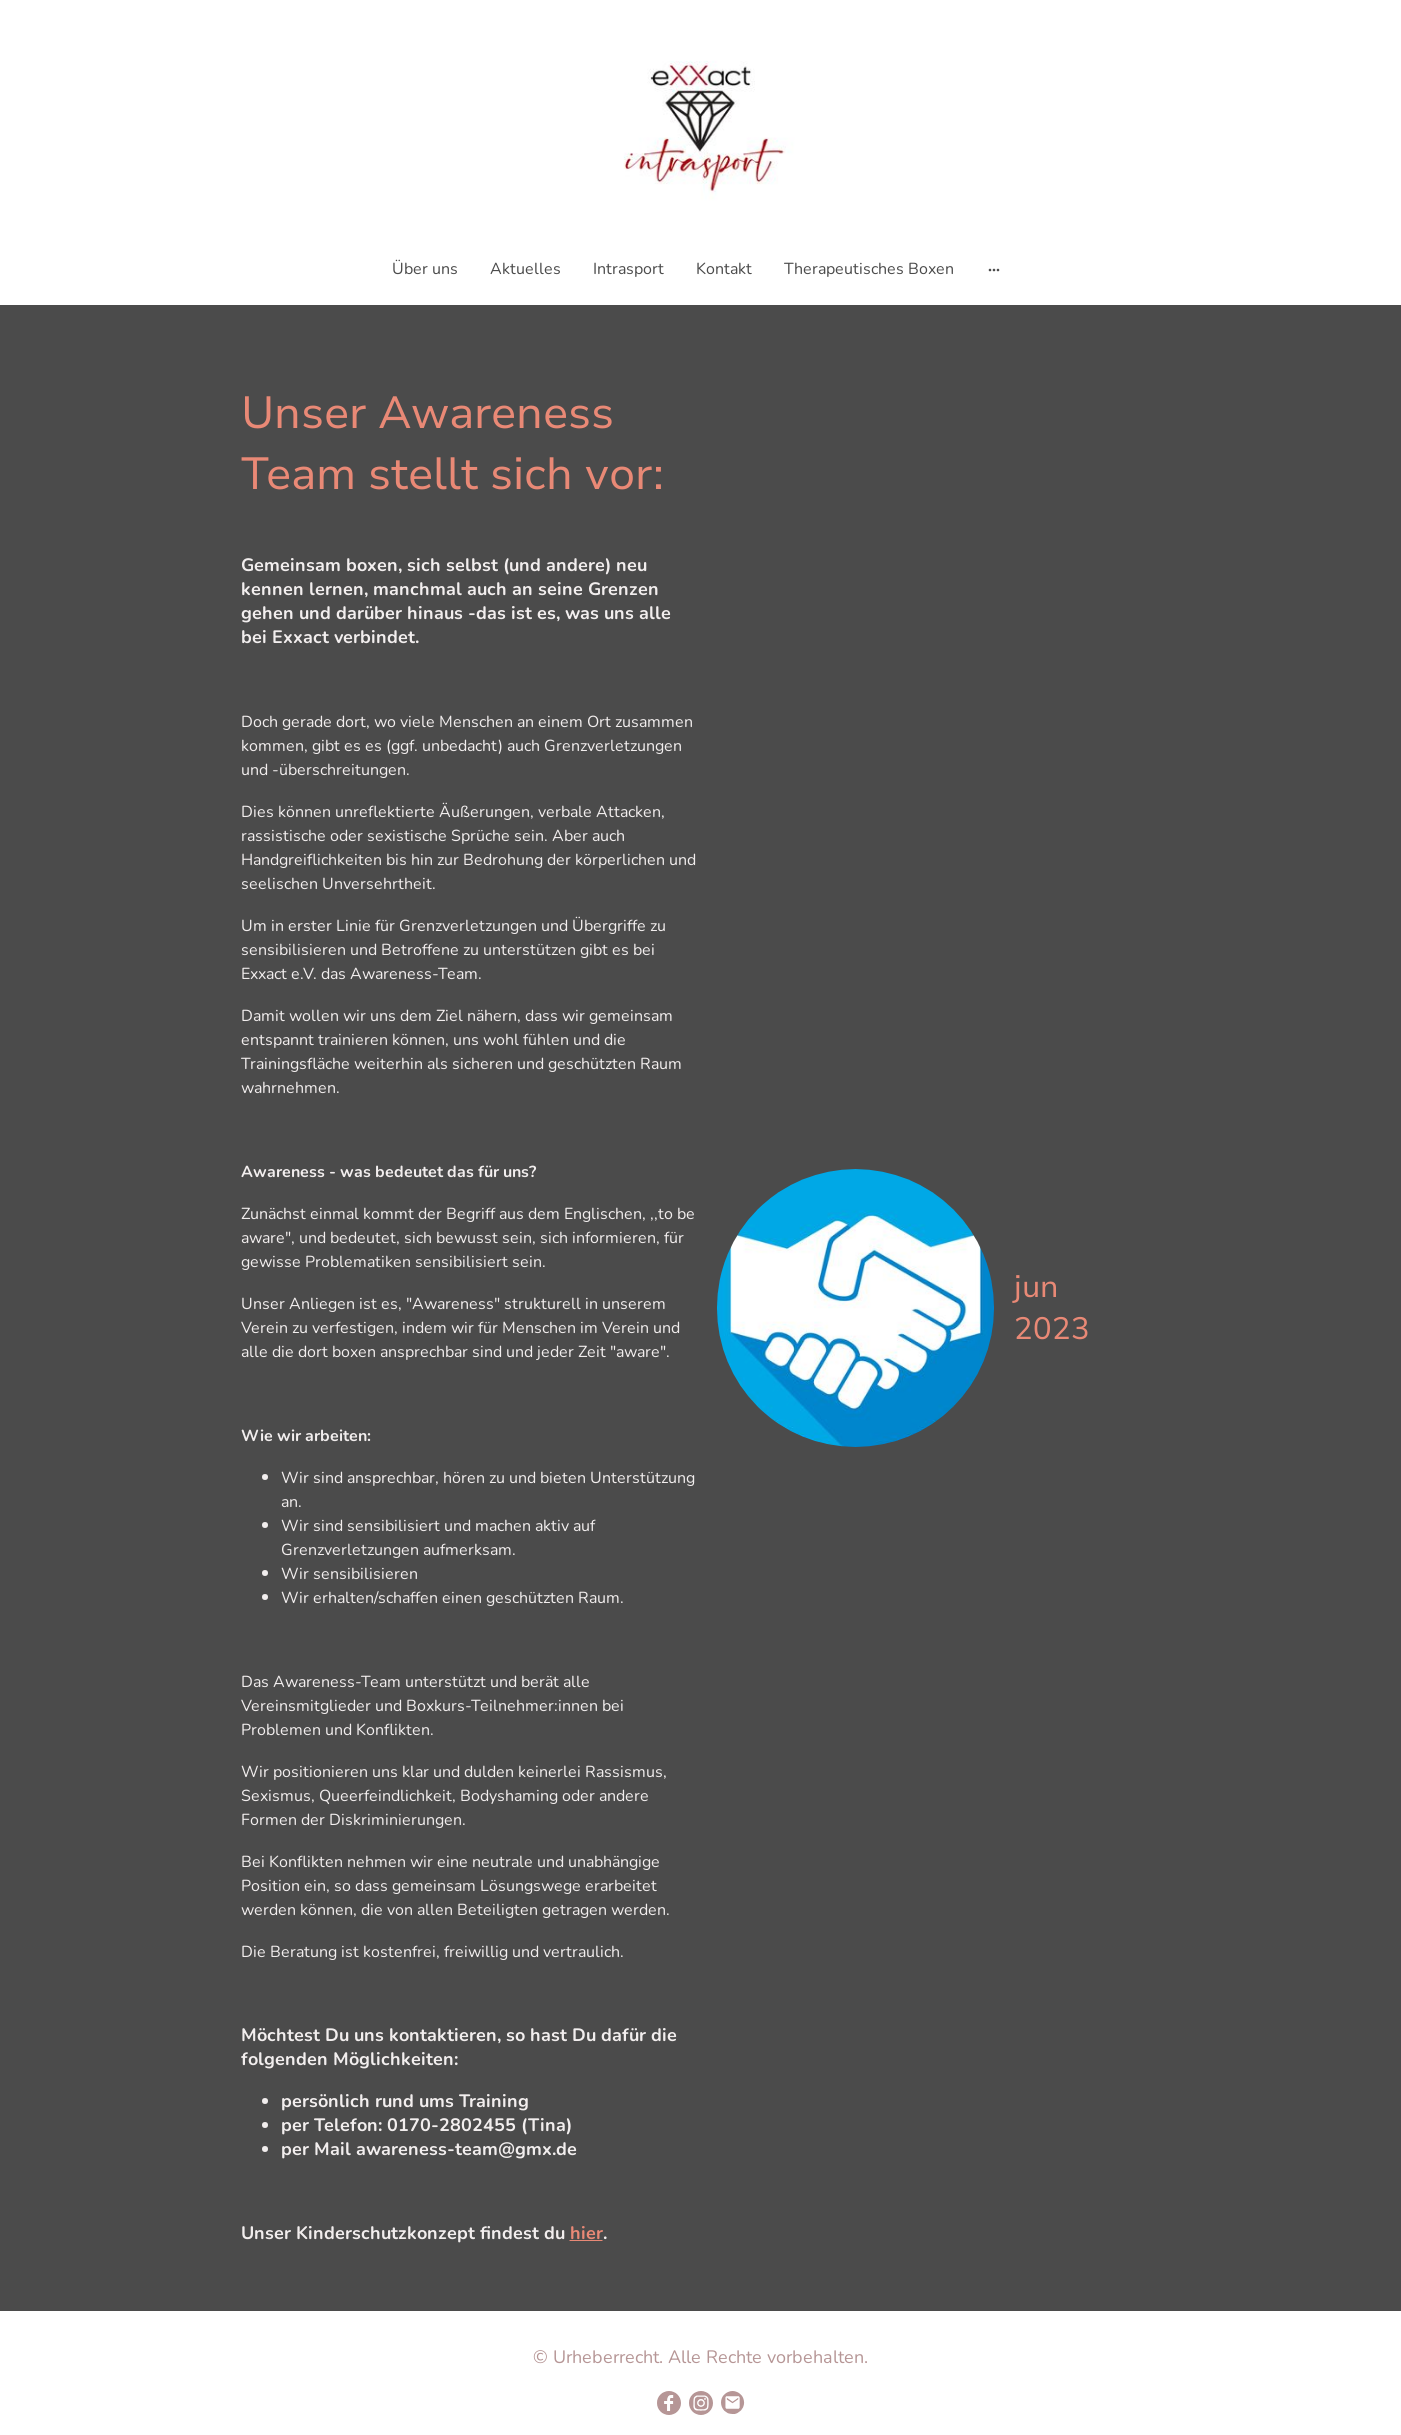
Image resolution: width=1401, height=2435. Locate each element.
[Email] (733, 2403)
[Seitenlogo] (700, 123)
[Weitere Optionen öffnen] (994, 269)
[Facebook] (669, 2403)
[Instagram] (701, 2403)
